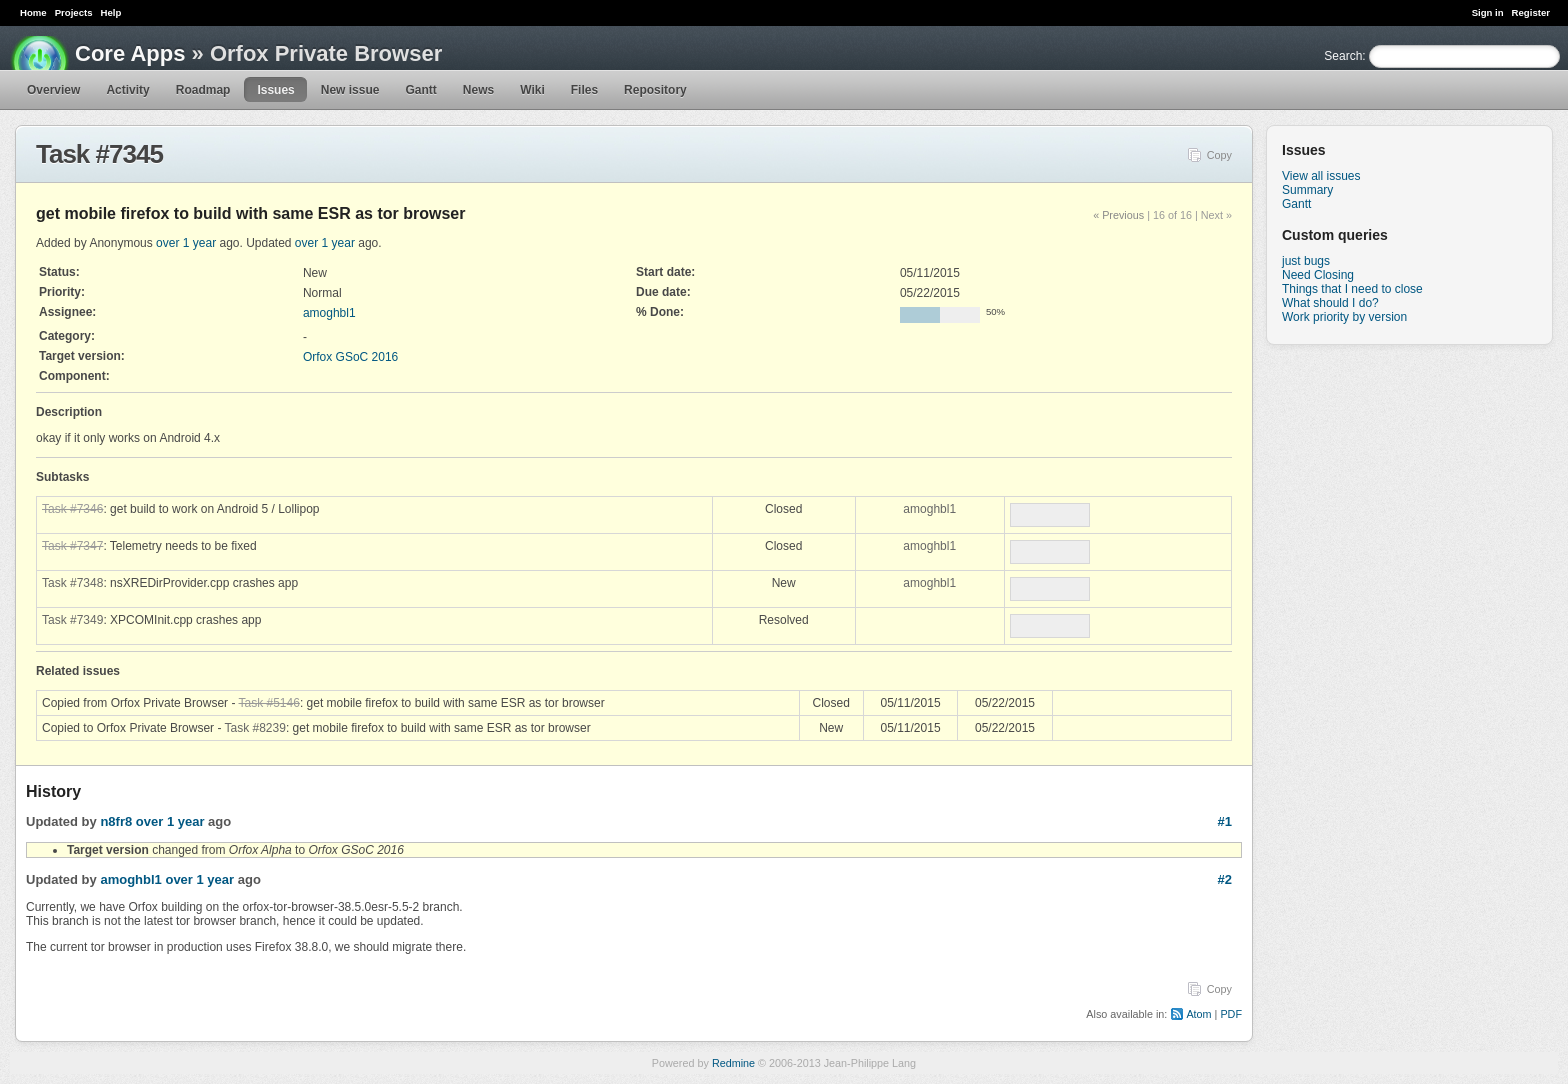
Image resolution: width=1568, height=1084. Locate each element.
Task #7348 (72, 583)
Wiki (532, 90)
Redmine (733, 1063)
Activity (127, 90)
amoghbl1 (329, 313)
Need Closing (1318, 275)
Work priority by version (1344, 317)
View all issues (1321, 176)
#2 (1225, 879)
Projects (74, 12)
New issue (350, 90)
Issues (275, 90)
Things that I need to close (1352, 289)
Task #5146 (269, 703)
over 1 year (186, 243)
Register (1531, 12)
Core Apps (130, 53)
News (478, 90)
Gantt (420, 90)
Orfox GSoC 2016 (350, 357)
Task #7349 (72, 620)
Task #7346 (72, 509)
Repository (655, 90)
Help (111, 12)
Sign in (1488, 12)
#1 (1225, 821)
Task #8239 (255, 728)
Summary (1307, 190)
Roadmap (203, 90)
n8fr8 (116, 821)
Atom (1198, 1014)
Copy (1219, 155)
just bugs (1306, 261)
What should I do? (1330, 303)
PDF (1231, 1014)
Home (33, 12)
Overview (53, 90)
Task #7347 (72, 546)
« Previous (1118, 215)
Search (1343, 56)
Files (584, 90)
